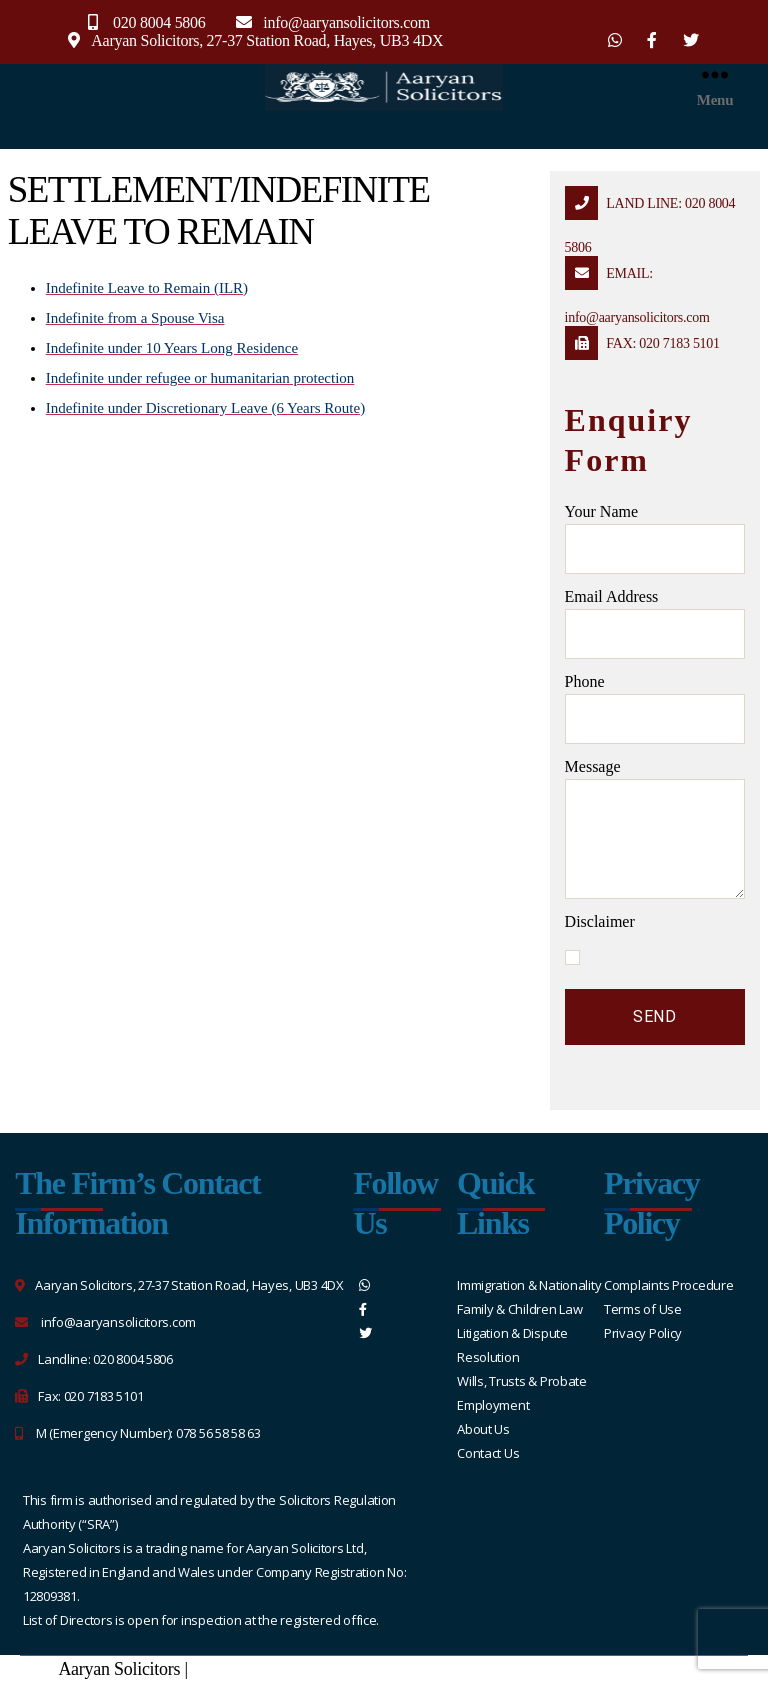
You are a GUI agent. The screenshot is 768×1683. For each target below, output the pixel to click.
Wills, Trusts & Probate (522, 1381)
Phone (655, 708)
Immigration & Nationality (529, 1285)
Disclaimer (600, 921)
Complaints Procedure (669, 1285)
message (655, 828)
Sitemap (220, 1669)
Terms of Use (643, 1309)
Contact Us (488, 1453)
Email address (655, 623)
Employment (493, 1405)
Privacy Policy (643, 1333)
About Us (483, 1429)
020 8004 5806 (159, 22)
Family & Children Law (519, 1309)
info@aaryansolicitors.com (346, 22)
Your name (655, 538)
